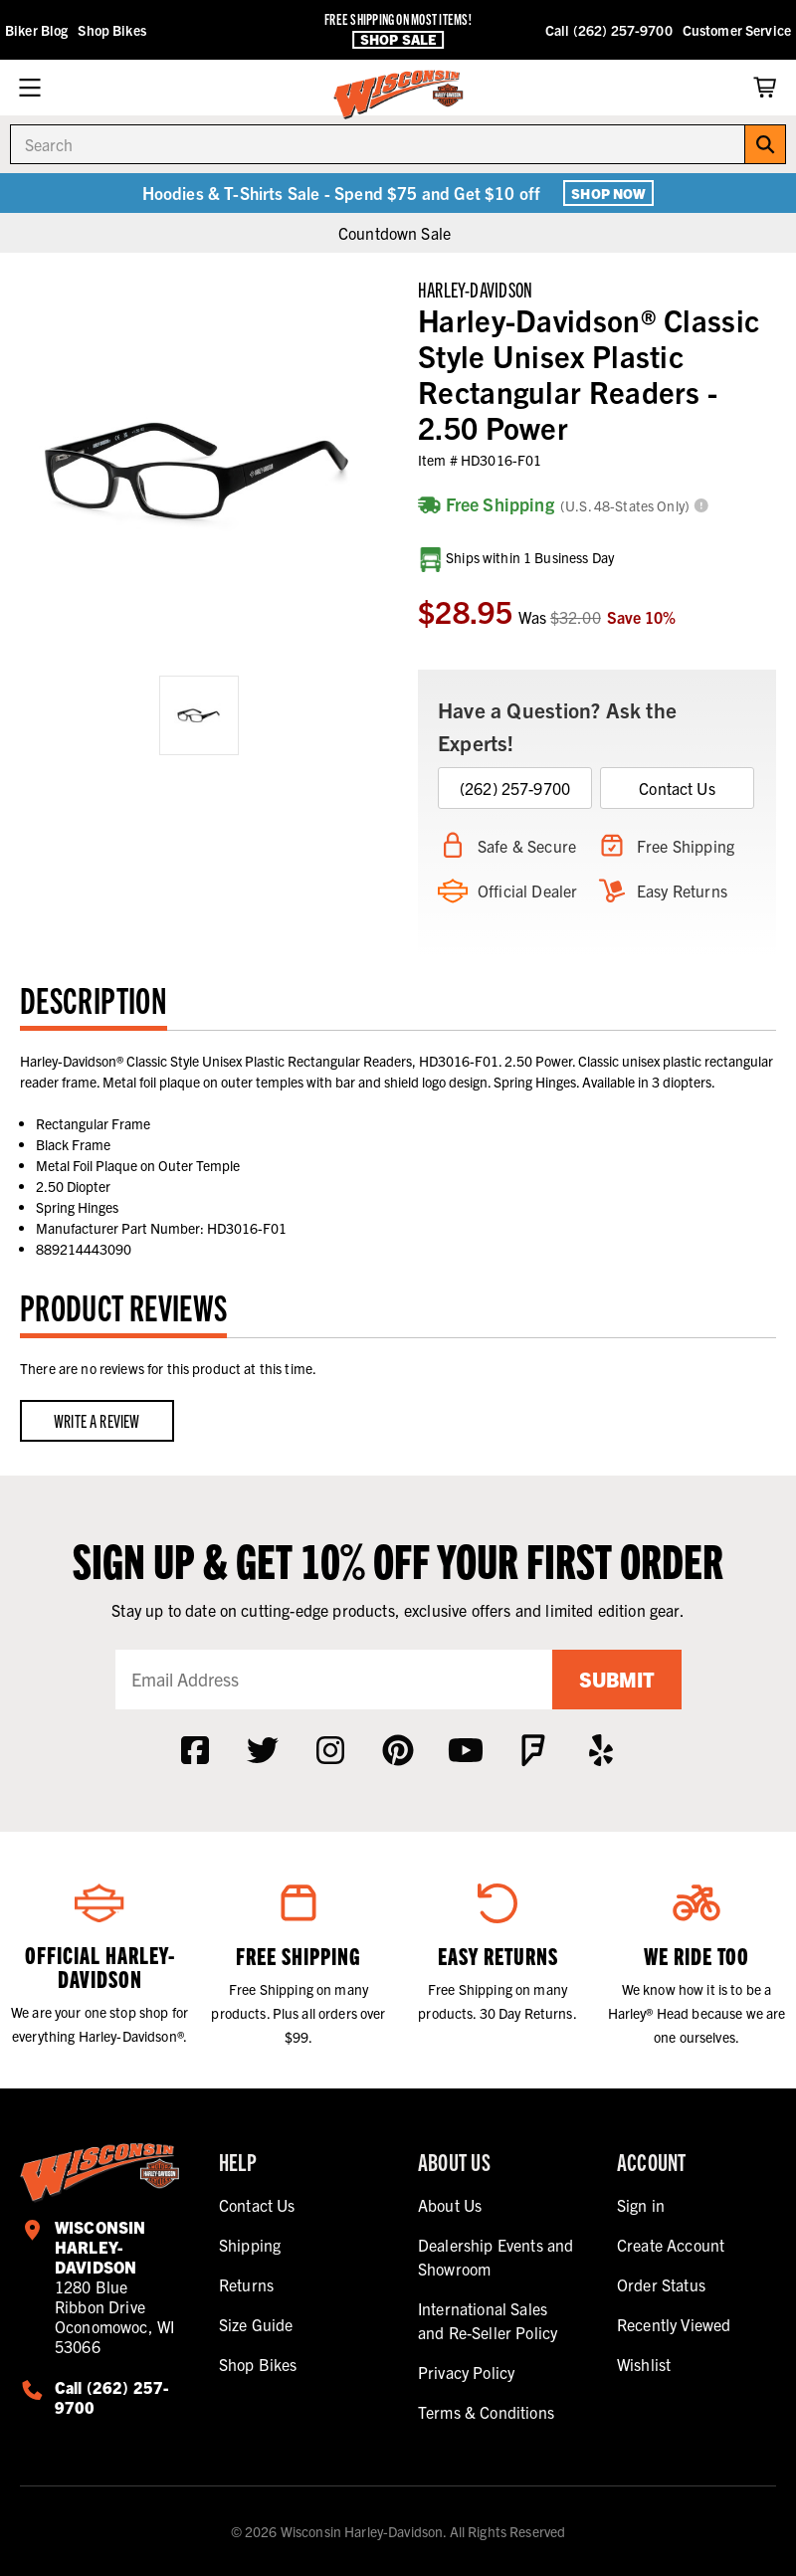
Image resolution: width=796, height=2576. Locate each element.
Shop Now (608, 193)
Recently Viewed (673, 2324)
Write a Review (97, 1420)
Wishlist (644, 2364)
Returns (246, 2284)
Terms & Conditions (486, 2412)
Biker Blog (36, 30)
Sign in (641, 2205)
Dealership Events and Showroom (495, 2257)
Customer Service (737, 30)
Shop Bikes (111, 30)
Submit (617, 1679)
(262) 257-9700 (515, 788)
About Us (450, 2205)
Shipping (250, 2245)
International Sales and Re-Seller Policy (487, 2320)
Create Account (670, 2245)
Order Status (661, 2284)
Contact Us (677, 788)
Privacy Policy (466, 2372)
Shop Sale (398, 39)
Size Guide (256, 2324)
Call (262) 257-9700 (609, 30)
